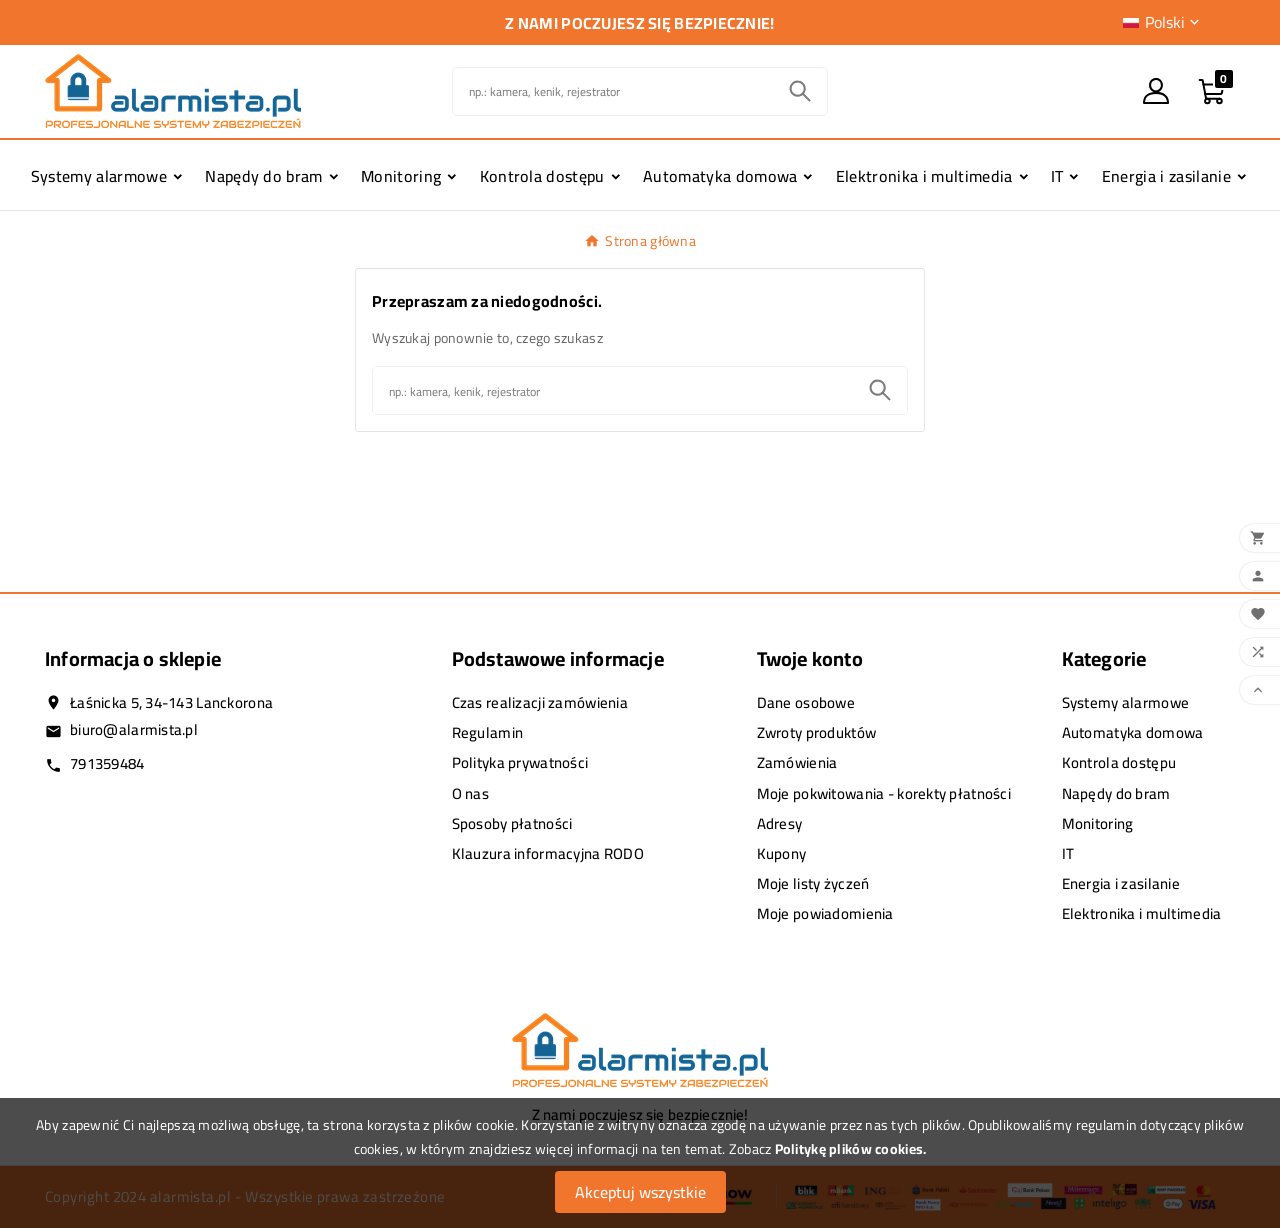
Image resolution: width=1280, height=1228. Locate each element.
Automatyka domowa (1133, 732)
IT (1068, 853)
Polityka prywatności (520, 762)
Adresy (780, 823)
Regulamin (488, 732)
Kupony (782, 853)
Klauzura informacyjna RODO (548, 853)
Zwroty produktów (816, 732)
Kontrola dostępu (1119, 762)
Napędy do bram (1116, 793)
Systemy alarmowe (1125, 702)
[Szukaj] (613, 91)
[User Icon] (1156, 91)
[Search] (800, 91)
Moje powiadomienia (825, 913)
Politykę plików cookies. (851, 1149)
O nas (470, 793)
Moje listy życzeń (813, 883)
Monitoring (1098, 823)
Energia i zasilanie (1121, 883)
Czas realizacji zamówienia (540, 702)
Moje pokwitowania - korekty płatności (884, 793)
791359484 (107, 763)
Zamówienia (797, 762)
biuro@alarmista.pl (134, 729)
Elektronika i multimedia (1142, 913)
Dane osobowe (806, 702)
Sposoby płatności (512, 823)
